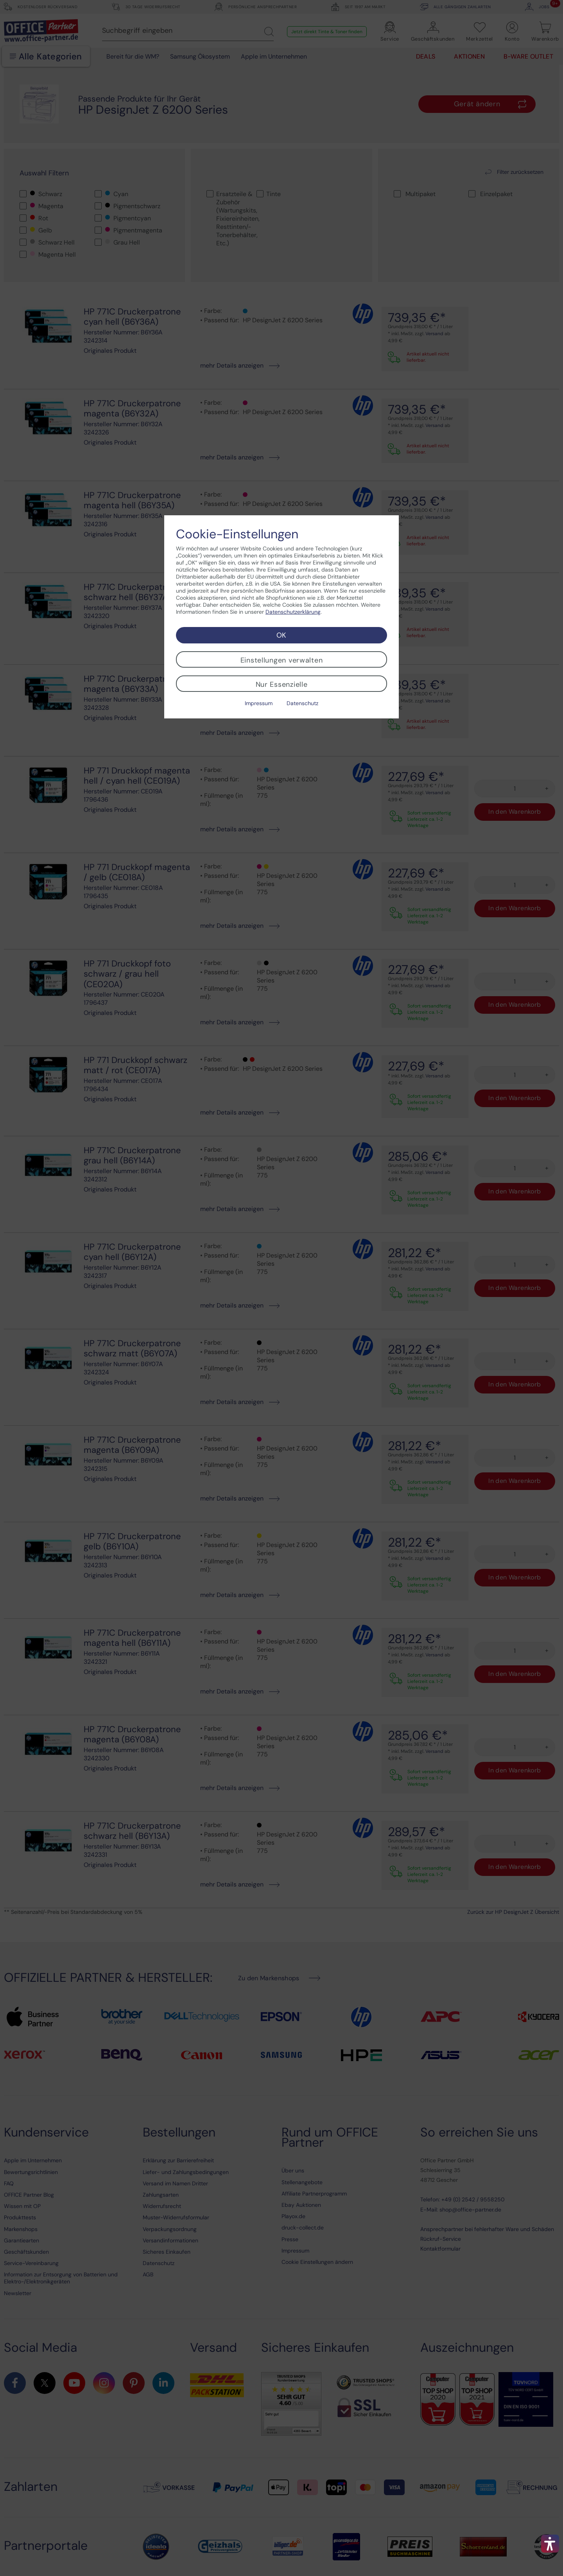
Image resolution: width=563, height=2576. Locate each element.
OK (281, 635)
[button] (550, 2544)
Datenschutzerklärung (293, 611)
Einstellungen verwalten (281, 660)
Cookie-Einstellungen (237, 534)
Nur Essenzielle (282, 684)
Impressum (259, 703)
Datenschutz (302, 703)
